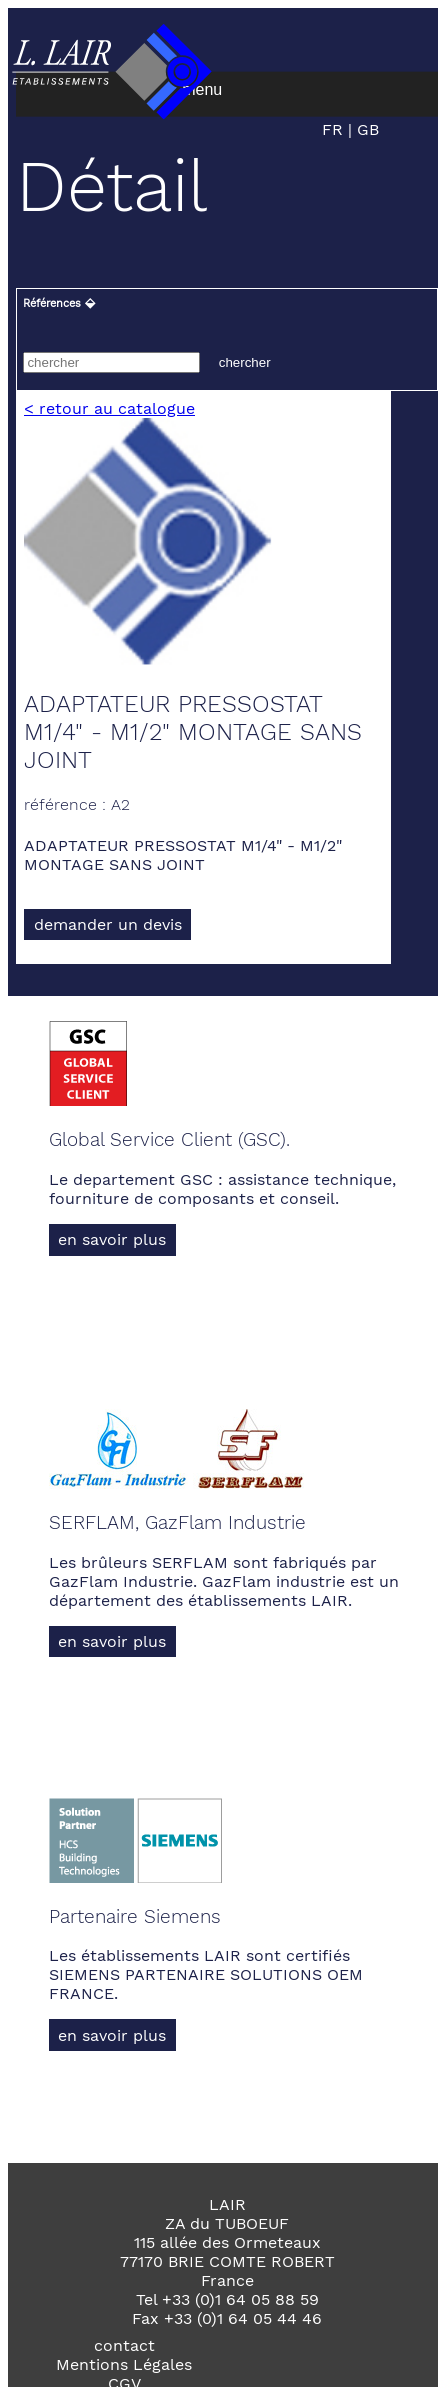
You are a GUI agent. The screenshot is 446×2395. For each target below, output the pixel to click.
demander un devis (108, 924)
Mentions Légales (124, 2364)
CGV (124, 2383)
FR (335, 129)
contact (124, 2345)
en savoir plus (112, 1239)
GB (365, 129)
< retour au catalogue (109, 408)
